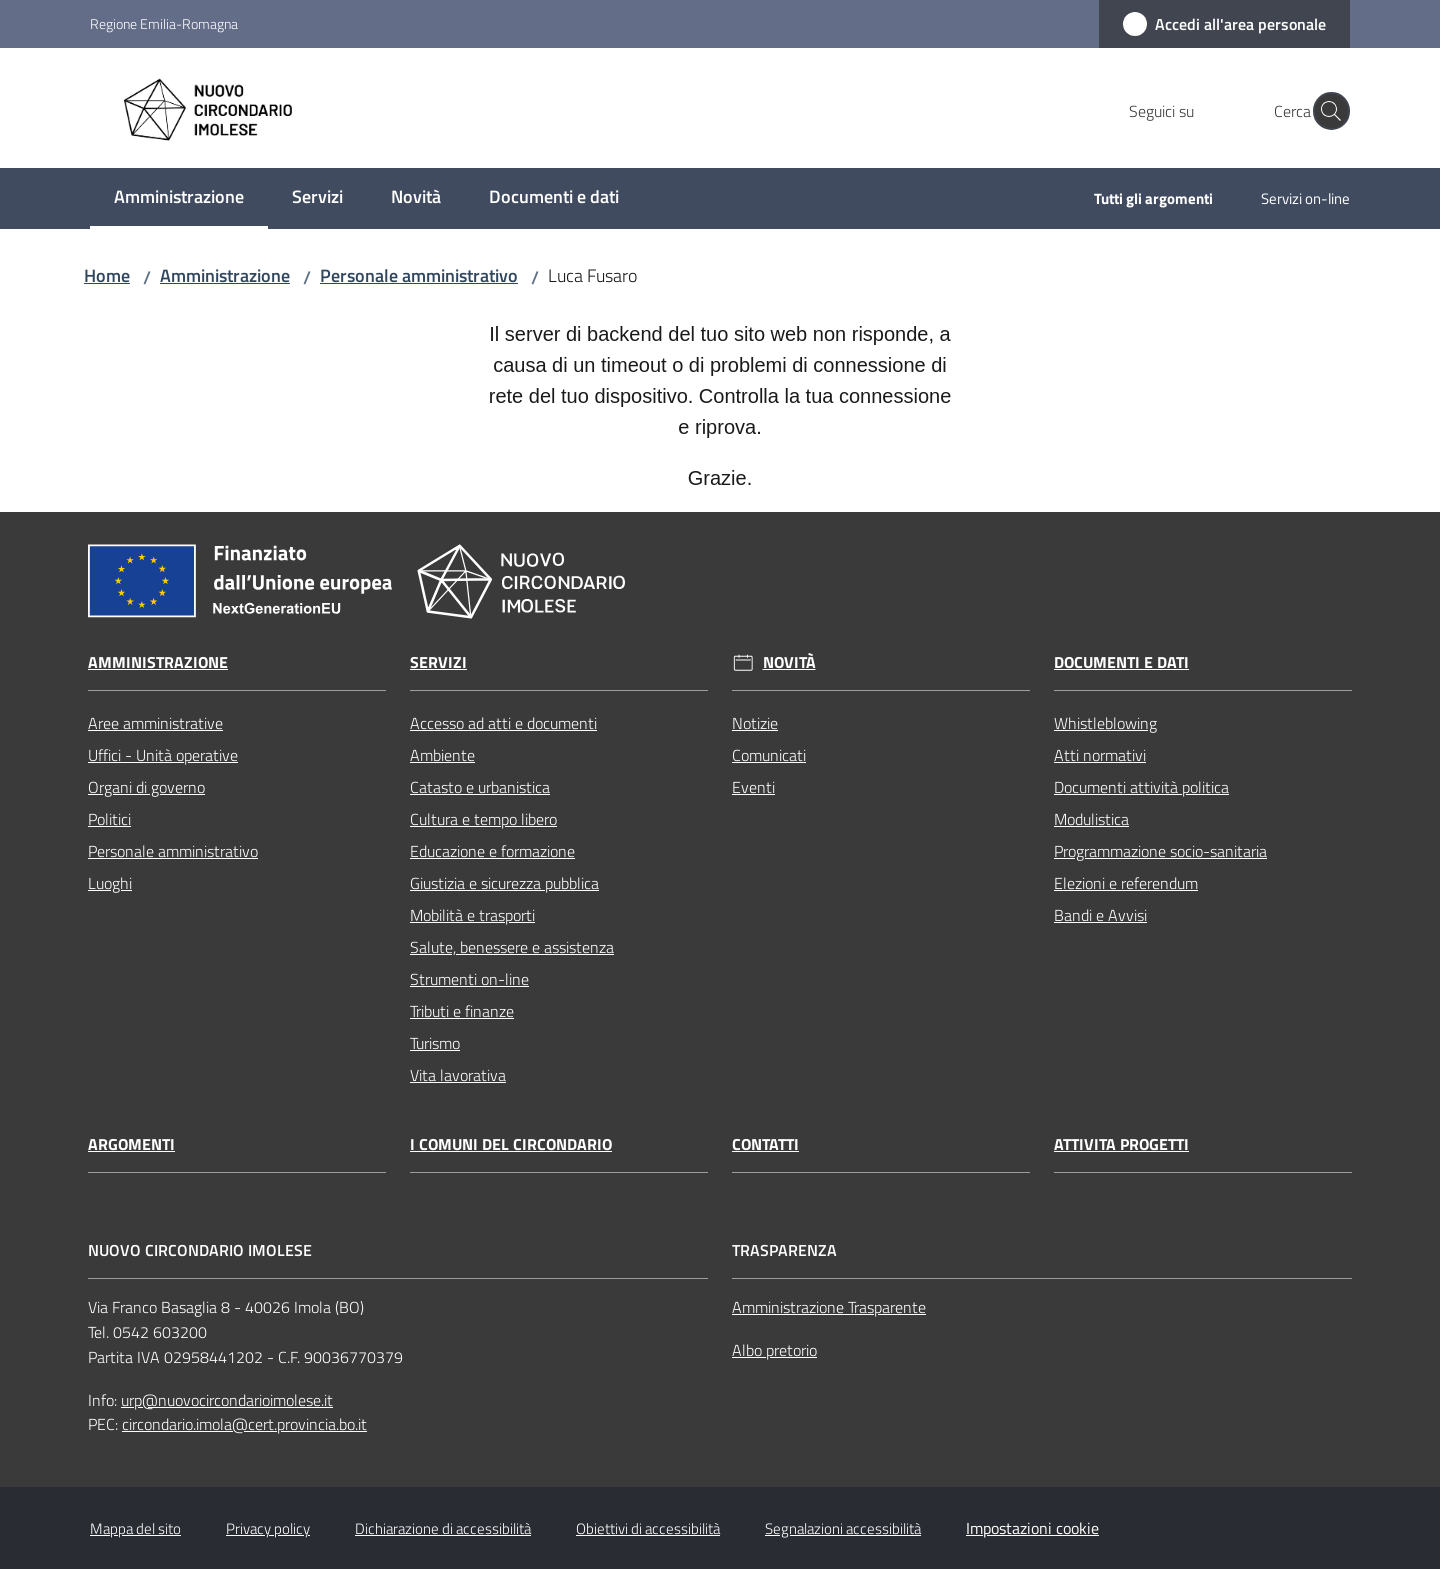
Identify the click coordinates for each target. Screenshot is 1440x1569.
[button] (1326, 111)
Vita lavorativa (458, 1075)
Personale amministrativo (419, 275)
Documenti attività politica (1141, 787)
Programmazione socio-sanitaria (1160, 851)
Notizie (755, 723)
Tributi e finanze (462, 1011)
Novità (789, 662)
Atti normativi (1100, 755)
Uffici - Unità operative (163, 755)
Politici (109, 819)
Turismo (435, 1043)
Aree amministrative (155, 723)
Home (107, 275)
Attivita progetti (1121, 1144)
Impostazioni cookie (1032, 1528)
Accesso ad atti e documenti (503, 723)
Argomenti (131, 1144)
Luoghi (110, 883)
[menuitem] (179, 198)
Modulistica (1091, 819)
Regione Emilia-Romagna (164, 23)
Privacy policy (268, 1528)
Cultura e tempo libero (483, 819)
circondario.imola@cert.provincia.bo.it (244, 1424)
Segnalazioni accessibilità (843, 1528)
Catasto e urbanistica (480, 787)
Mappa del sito (135, 1528)
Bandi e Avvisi (1100, 915)
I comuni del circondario (511, 1144)
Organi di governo (146, 787)
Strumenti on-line (469, 979)
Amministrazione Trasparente (829, 1307)
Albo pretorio (774, 1350)
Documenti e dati (1121, 662)
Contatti (765, 1144)
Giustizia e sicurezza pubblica (504, 883)
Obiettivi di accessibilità (648, 1528)
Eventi (753, 787)
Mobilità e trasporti (472, 915)
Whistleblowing (1105, 723)
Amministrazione (225, 275)
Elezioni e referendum (1126, 883)
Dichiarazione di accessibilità (443, 1528)
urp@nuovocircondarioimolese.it (227, 1400)
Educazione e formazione (492, 851)
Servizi (438, 662)
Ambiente (442, 755)
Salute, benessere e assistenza (512, 947)
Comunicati (769, 755)
